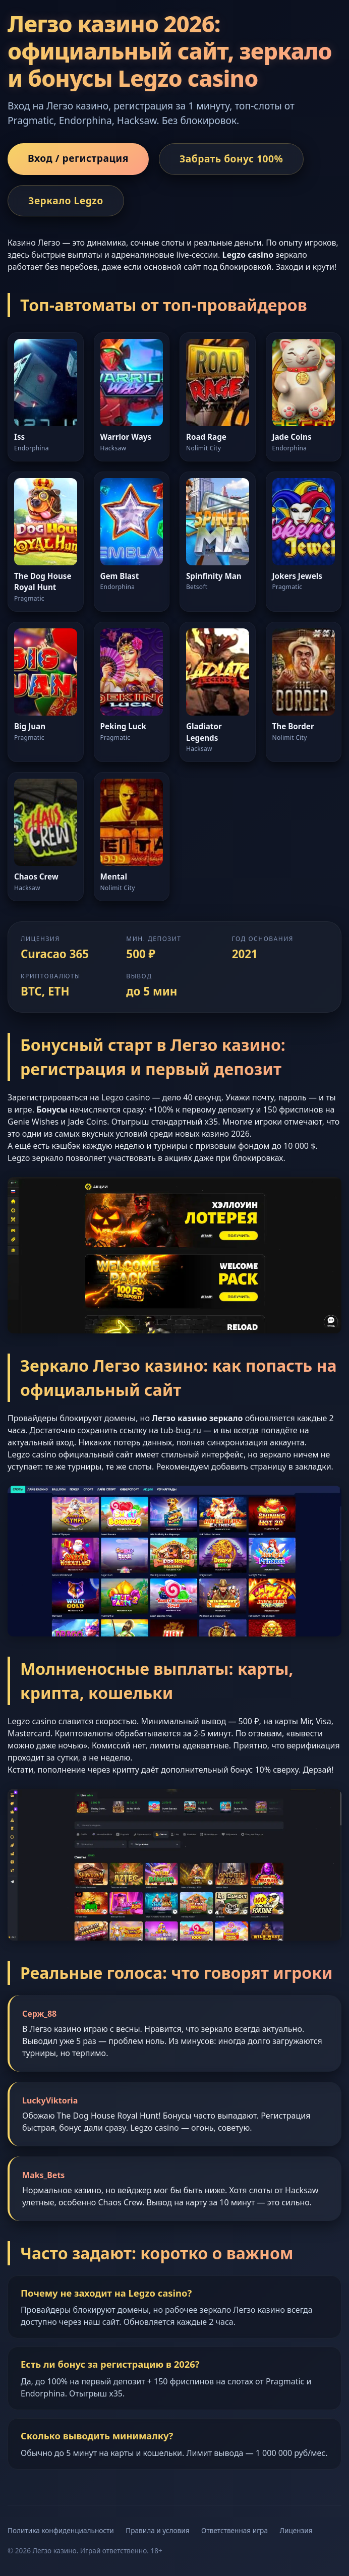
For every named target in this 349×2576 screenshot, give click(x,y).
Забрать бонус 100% (231, 158)
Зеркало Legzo (65, 200)
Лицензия (296, 2530)
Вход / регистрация (78, 158)
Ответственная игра (234, 2530)
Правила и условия (157, 2530)
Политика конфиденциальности (61, 2530)
